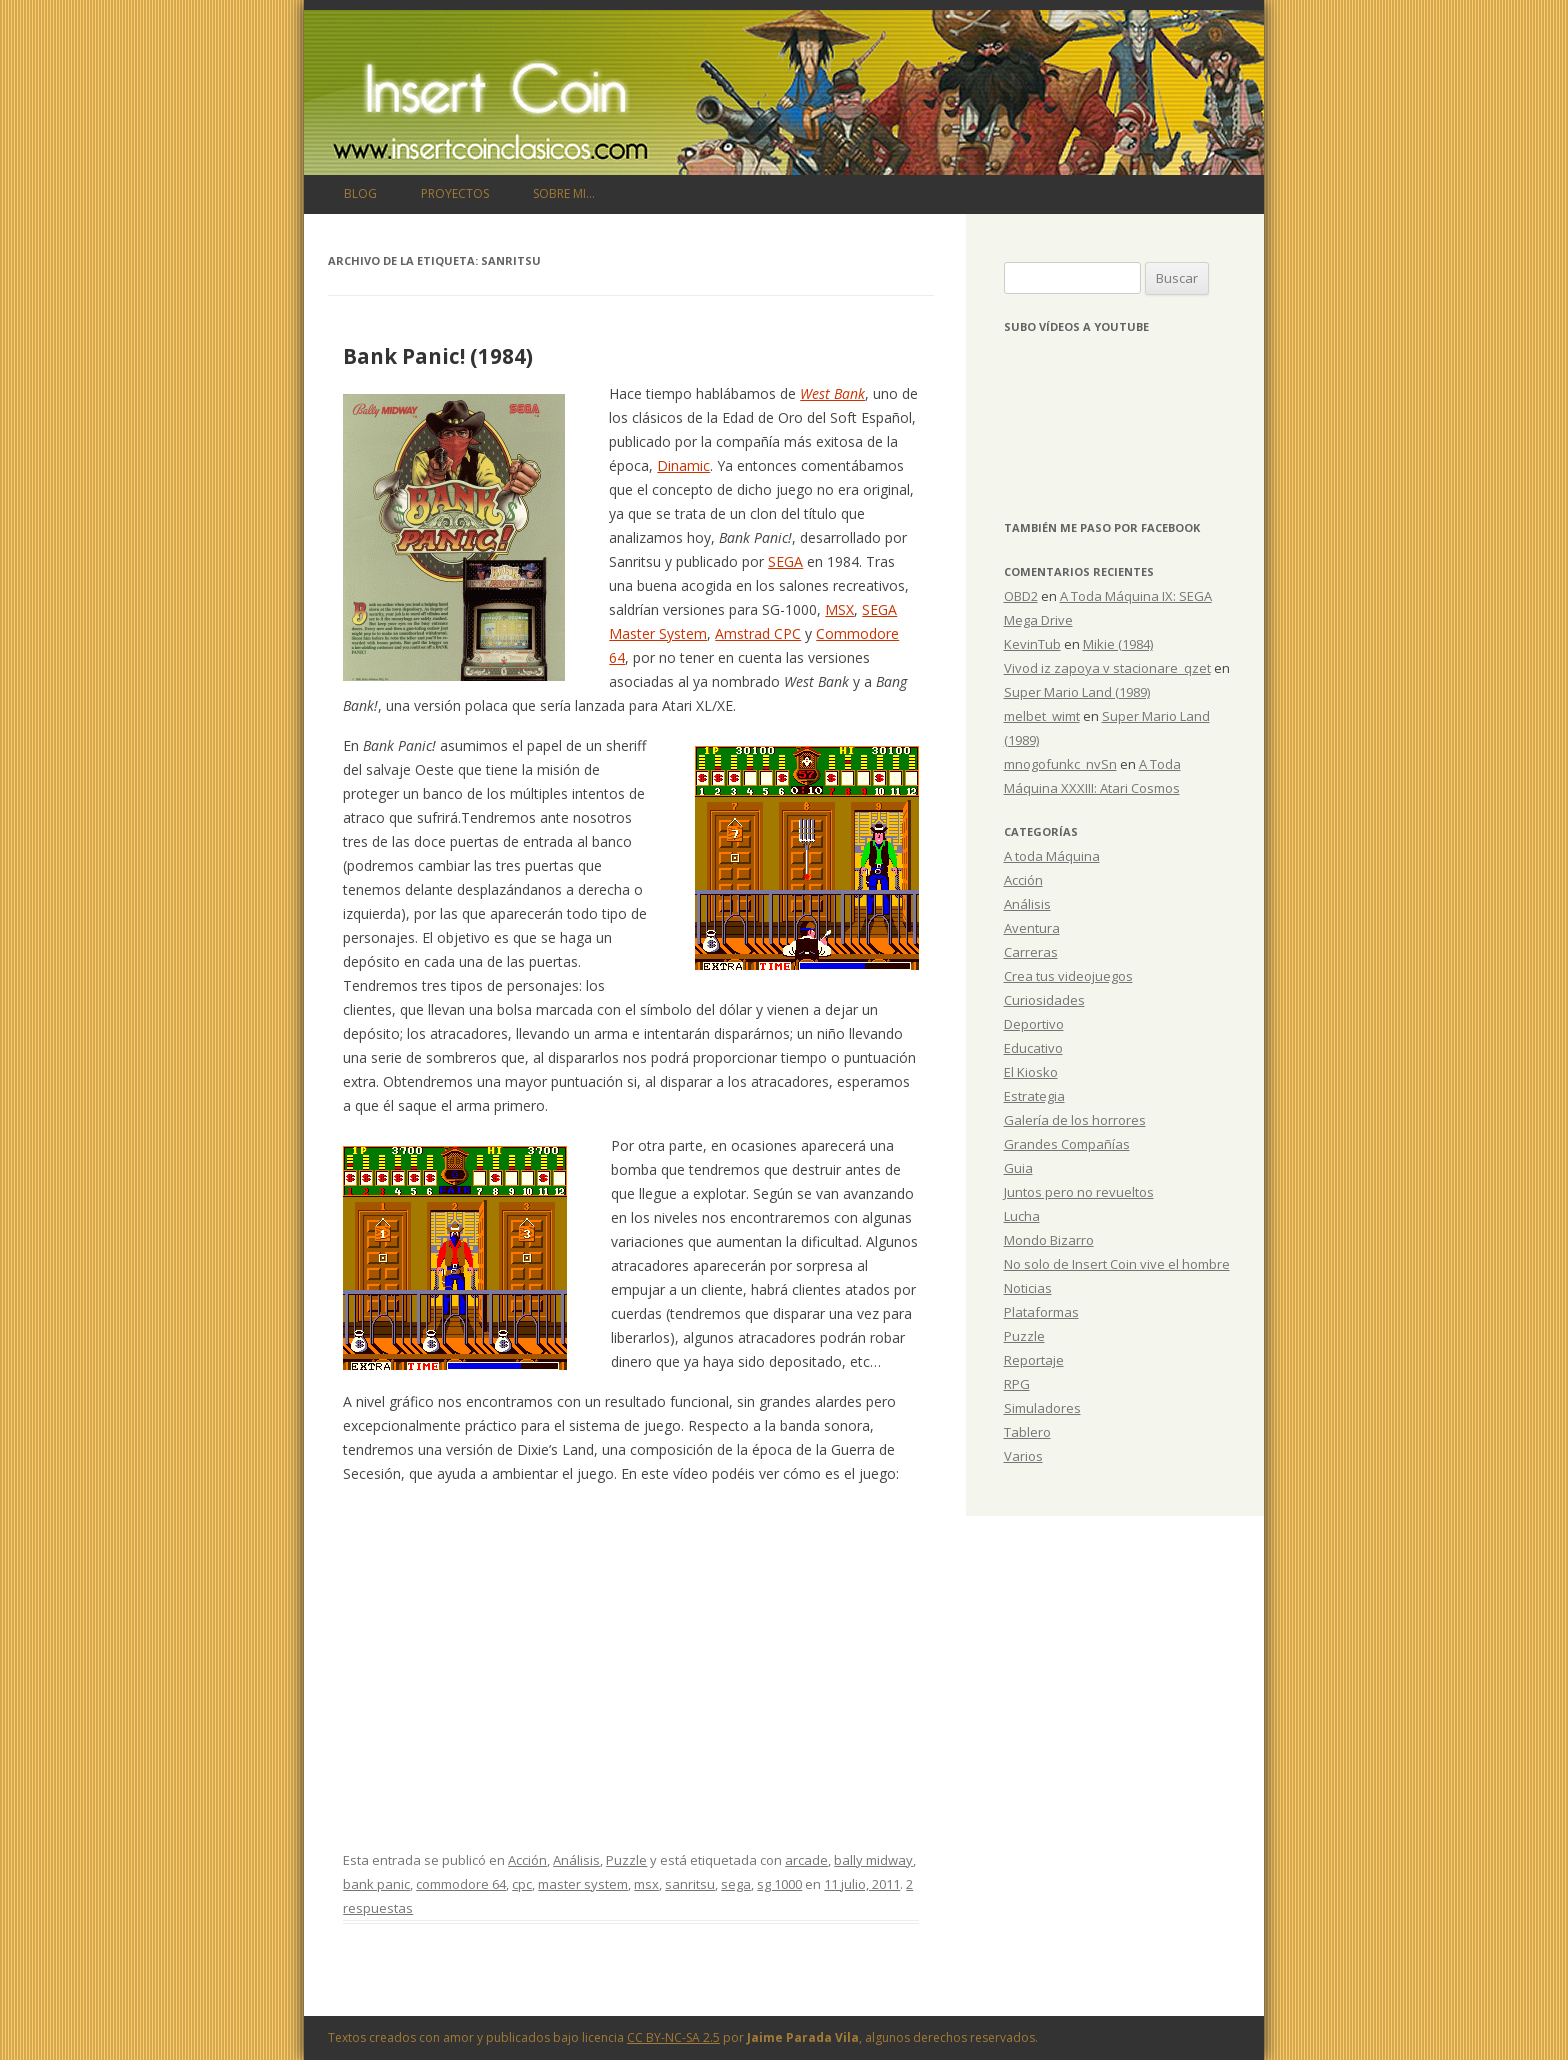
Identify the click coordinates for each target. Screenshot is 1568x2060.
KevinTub (1032, 644)
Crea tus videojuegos (1068, 976)
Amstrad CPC (758, 633)
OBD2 (1021, 596)
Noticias (1028, 1288)
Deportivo (1034, 1024)
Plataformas (1041, 1312)
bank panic (376, 1884)
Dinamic (683, 465)
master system (583, 1884)
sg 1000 (779, 1884)
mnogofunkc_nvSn (1060, 764)
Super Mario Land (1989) (1077, 692)
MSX (839, 609)
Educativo (1033, 1048)
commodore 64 (461, 1884)
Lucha (1022, 1216)
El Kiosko (1031, 1072)
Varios (1023, 1456)
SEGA (785, 561)
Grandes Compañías (1067, 1144)
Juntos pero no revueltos (1079, 1192)
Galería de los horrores (1075, 1120)
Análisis (576, 1860)
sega (736, 1884)
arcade (806, 1860)
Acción (527, 1860)
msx (646, 1884)
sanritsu (690, 1884)
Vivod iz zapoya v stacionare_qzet (1107, 668)
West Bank (832, 393)
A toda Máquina (1052, 856)
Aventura (1032, 928)
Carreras (1031, 952)
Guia (1018, 1168)
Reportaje (1034, 1360)
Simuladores (1042, 1408)
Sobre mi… (564, 193)
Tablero (1027, 1432)
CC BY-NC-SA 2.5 (673, 2037)
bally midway (873, 1860)
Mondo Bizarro (1049, 1240)
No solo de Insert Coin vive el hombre (1117, 1264)
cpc (522, 1884)
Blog (360, 193)
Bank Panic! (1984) (438, 356)
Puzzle (626, 1860)
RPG (1017, 1384)
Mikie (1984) (1118, 644)
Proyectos (455, 193)
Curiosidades (1044, 1000)
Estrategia (1034, 1096)
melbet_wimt (1042, 716)
